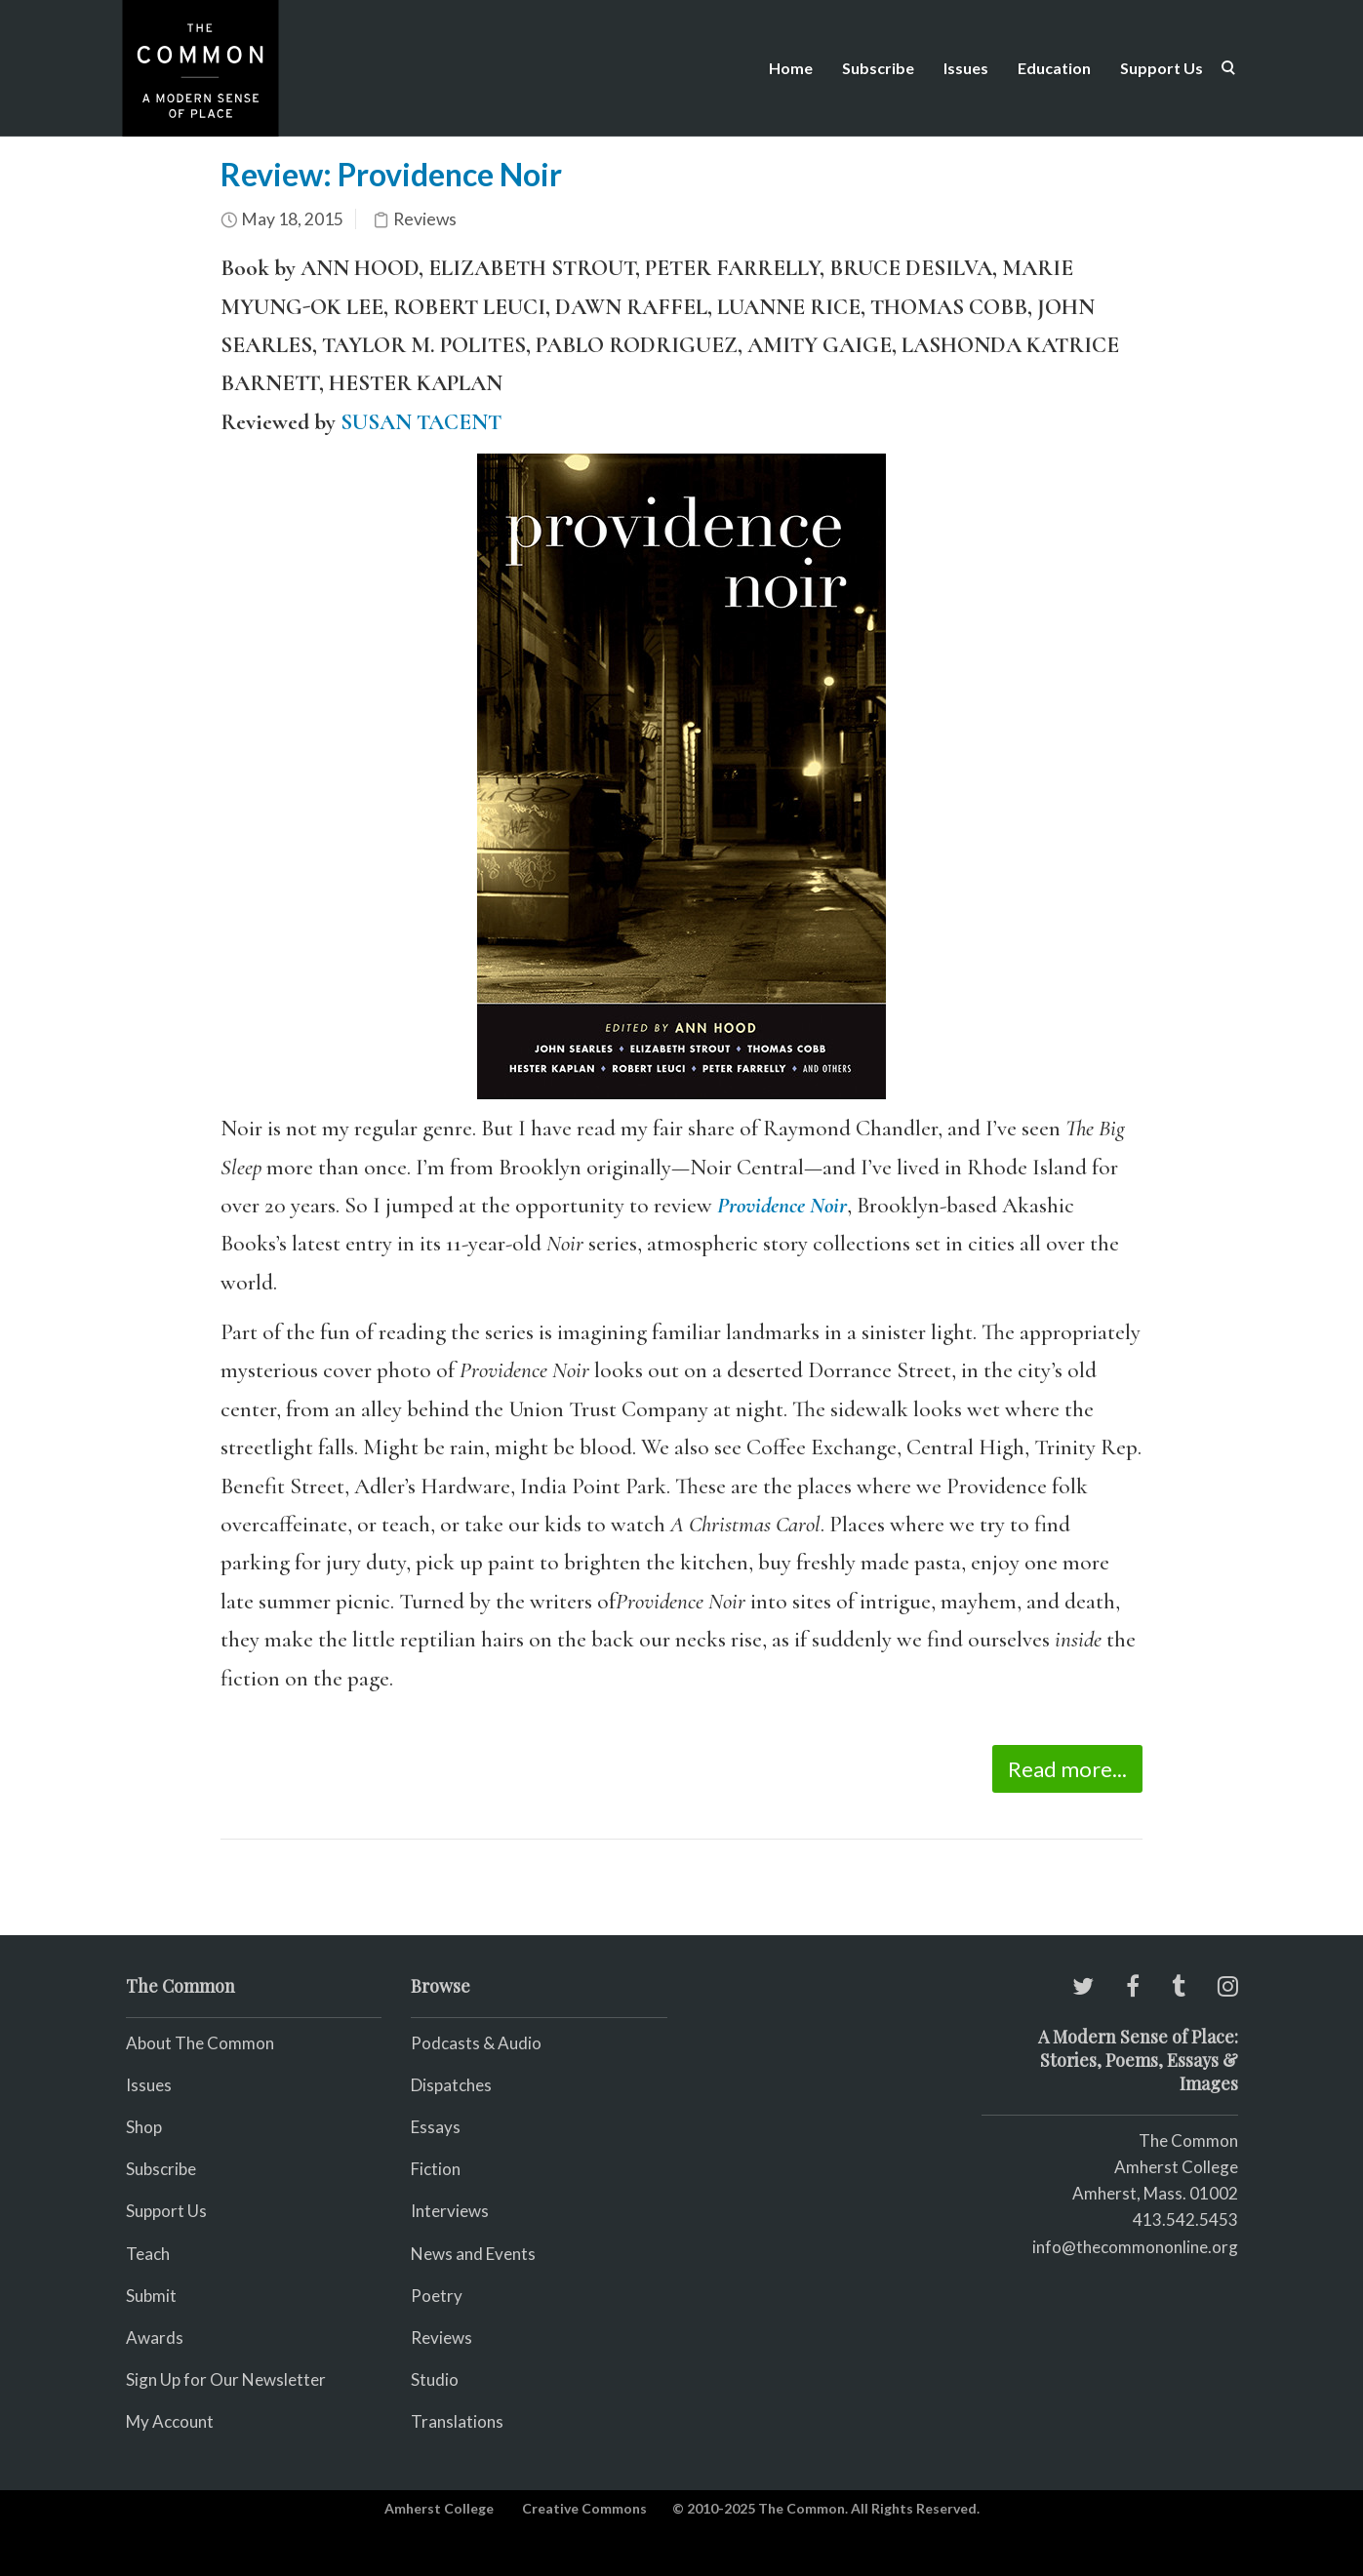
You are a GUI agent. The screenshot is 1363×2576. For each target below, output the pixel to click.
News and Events (473, 2253)
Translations (457, 2421)
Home (791, 68)
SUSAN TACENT (421, 422)
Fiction (436, 2169)
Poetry (436, 2295)
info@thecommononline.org (1135, 2247)
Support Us (1161, 68)
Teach (148, 2253)
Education (1054, 68)
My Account (170, 2421)
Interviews (450, 2210)
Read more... (1067, 1769)
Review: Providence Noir (391, 174)
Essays (436, 2127)
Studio (435, 2379)
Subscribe (878, 68)
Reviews (425, 219)
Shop (144, 2127)
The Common (1188, 2140)
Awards (154, 2337)
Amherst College (439, 2508)
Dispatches (451, 2085)
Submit (151, 2295)
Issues (965, 68)
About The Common (200, 2043)
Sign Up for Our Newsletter (226, 2379)
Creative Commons (584, 2508)
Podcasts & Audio (476, 2043)
